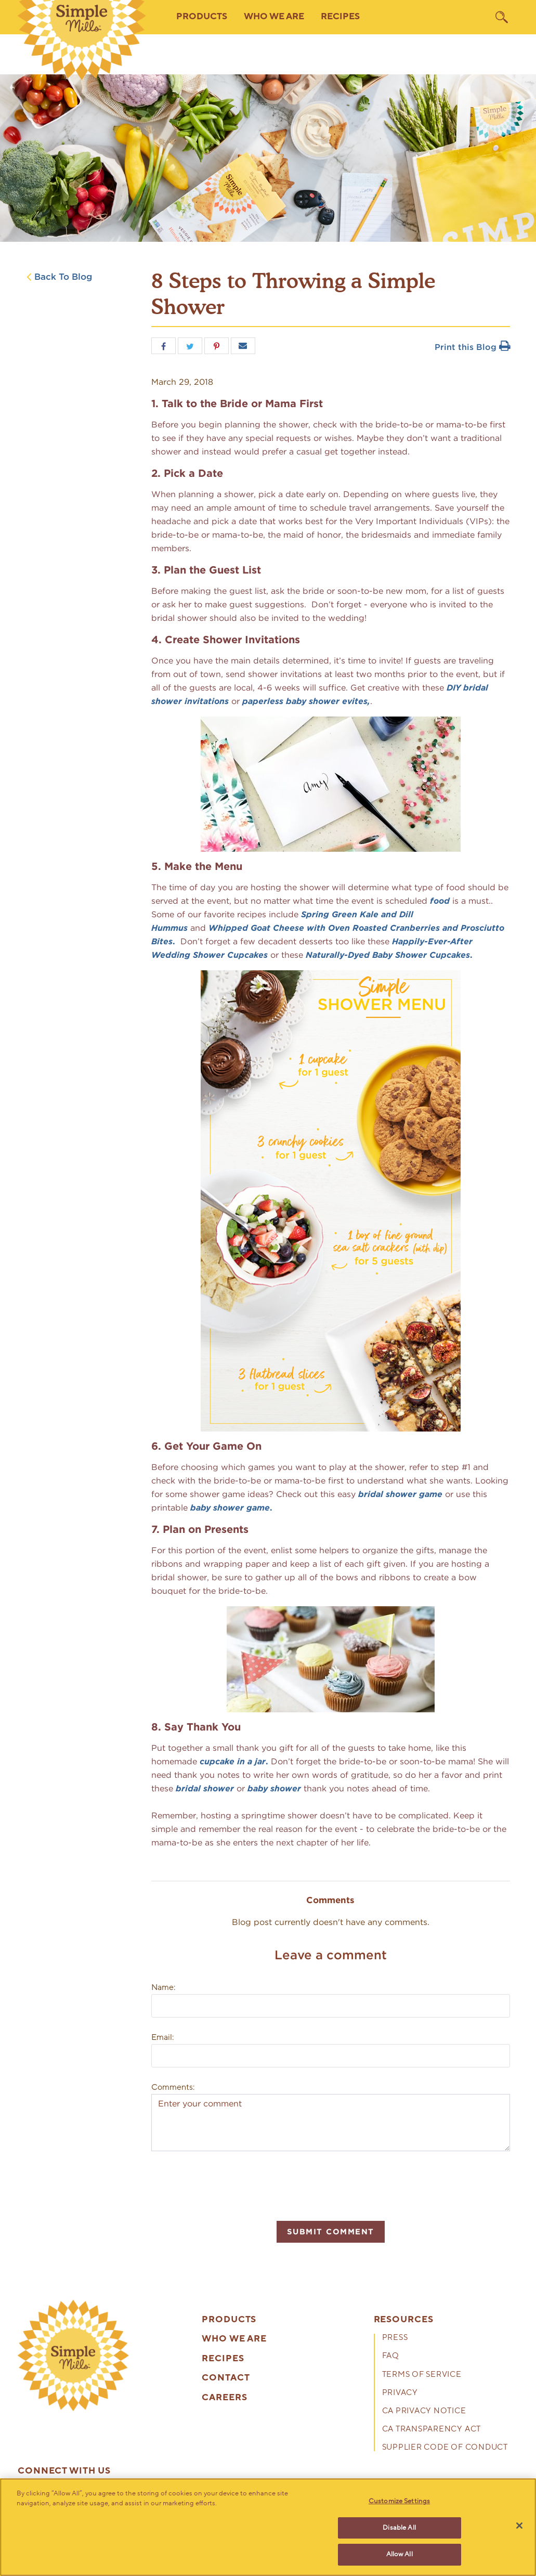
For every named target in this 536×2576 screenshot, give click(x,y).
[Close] (519, 2525)
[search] (501, 17)
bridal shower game (400, 1494)
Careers (224, 2397)
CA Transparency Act (431, 2429)
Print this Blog (472, 347)
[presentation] (230, 2184)
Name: (163, 1987)
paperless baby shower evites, (306, 701)
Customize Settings (399, 2501)
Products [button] (201, 16)
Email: (162, 2037)
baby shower (274, 1788)
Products (229, 2319)
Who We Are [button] (274, 16)
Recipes (340, 16)
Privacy (400, 2393)
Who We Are (234, 2339)
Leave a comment (330, 1954)
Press (395, 2338)
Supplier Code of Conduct (445, 2447)
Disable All (399, 2527)
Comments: (172, 2087)
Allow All (399, 2554)
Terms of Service (422, 2375)
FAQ (390, 2356)
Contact (226, 2378)
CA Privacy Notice (424, 2411)
